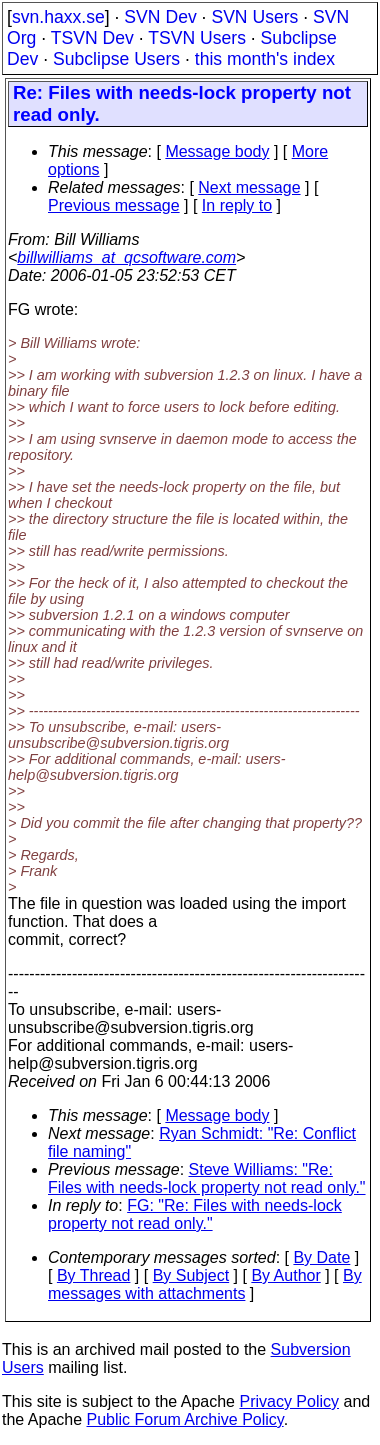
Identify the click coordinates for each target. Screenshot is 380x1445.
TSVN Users (197, 38)
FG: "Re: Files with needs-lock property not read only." (195, 1214)
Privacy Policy (289, 1401)
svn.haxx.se (58, 17)
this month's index (265, 59)
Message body (217, 151)
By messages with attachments (205, 1284)
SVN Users (254, 17)
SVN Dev (160, 17)
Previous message (114, 205)
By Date (321, 1257)
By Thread (94, 1275)
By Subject (191, 1275)
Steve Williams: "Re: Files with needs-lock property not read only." (207, 1178)
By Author (285, 1275)
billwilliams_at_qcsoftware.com (126, 257)
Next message (249, 187)
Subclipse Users (116, 59)
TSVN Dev (92, 38)
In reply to (237, 205)
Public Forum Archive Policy (185, 1419)
